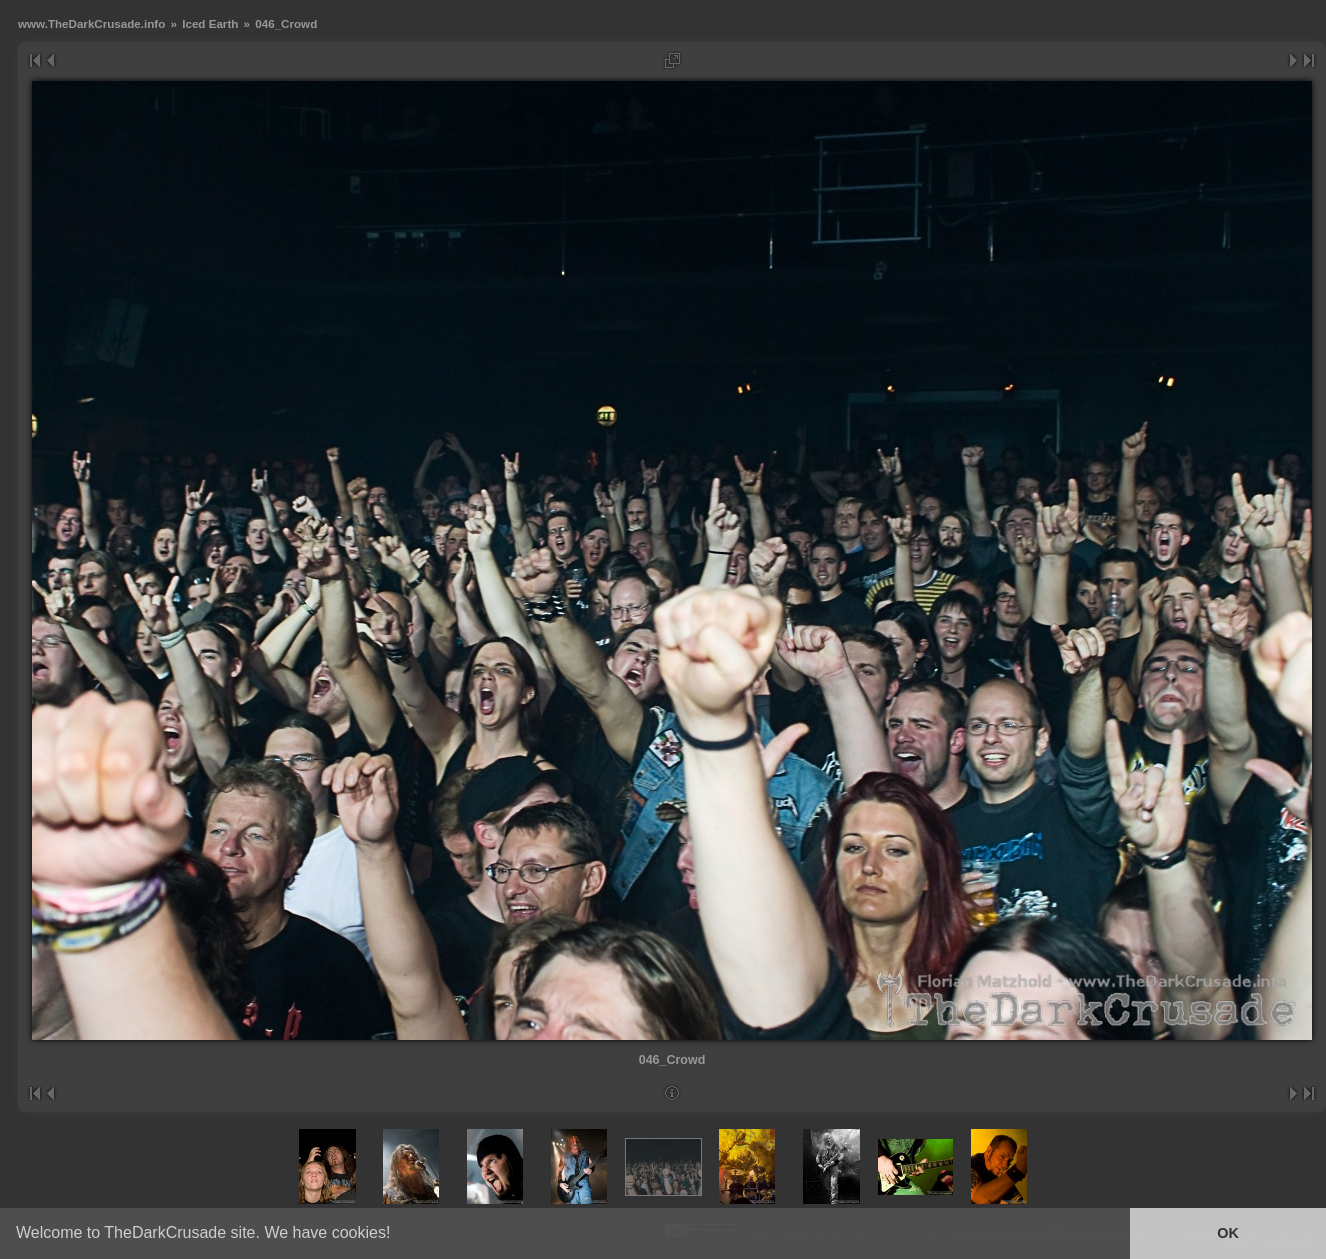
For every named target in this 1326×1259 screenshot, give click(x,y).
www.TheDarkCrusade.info (91, 23)
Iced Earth (210, 23)
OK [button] (1228, 1233)
